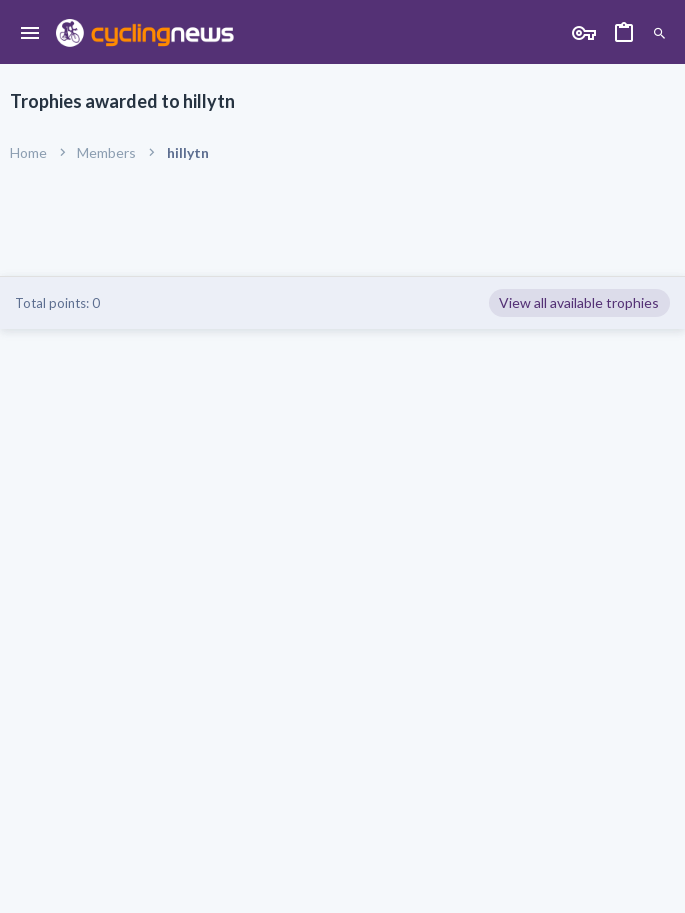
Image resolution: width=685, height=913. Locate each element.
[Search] (659, 34)
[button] (30, 34)
